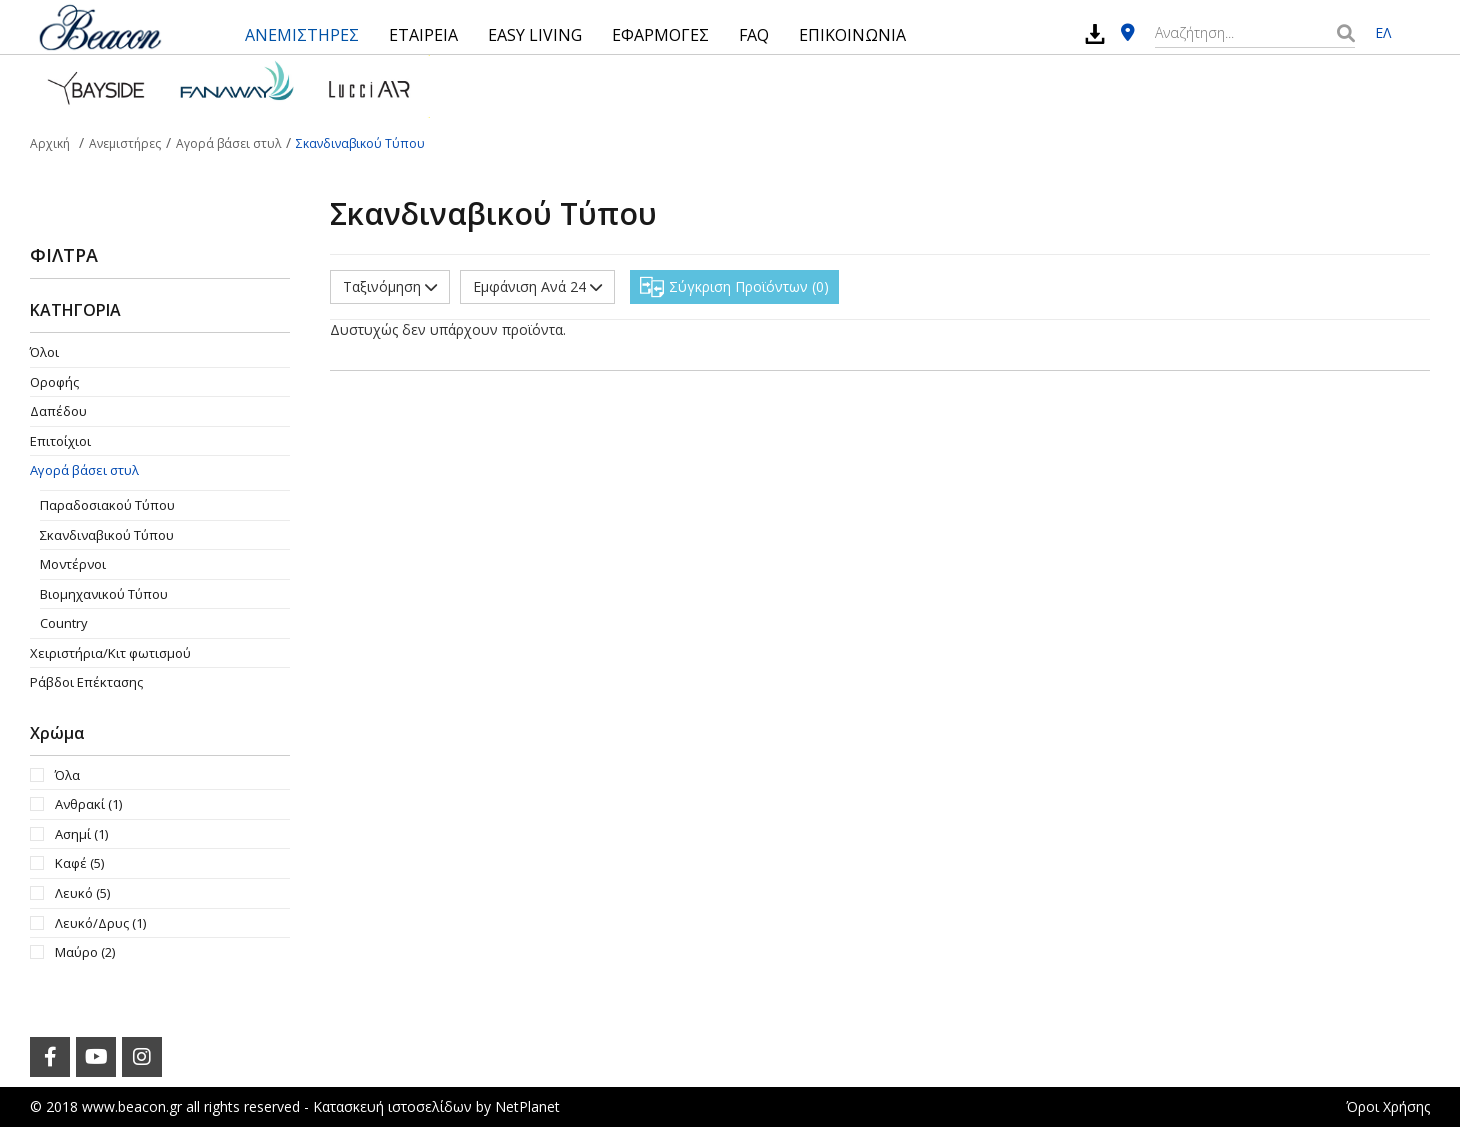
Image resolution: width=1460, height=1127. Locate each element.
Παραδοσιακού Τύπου (107, 505)
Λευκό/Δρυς (100, 923)
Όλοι (44, 352)
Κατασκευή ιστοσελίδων (392, 1106)
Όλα (67, 775)
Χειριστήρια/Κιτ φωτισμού (110, 653)
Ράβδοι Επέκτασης (86, 682)
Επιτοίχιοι (60, 441)
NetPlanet (527, 1106)
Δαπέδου (58, 411)
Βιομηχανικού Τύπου (104, 594)
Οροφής (54, 382)
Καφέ (79, 863)
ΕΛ (1383, 32)
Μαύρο (85, 952)
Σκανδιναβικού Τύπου (107, 535)
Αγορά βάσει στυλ (84, 470)
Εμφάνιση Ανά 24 (537, 286)
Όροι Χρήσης (1388, 1106)
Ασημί (81, 834)
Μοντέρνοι (73, 564)
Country (64, 623)
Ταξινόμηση (390, 286)
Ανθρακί (88, 804)
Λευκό (82, 893)
